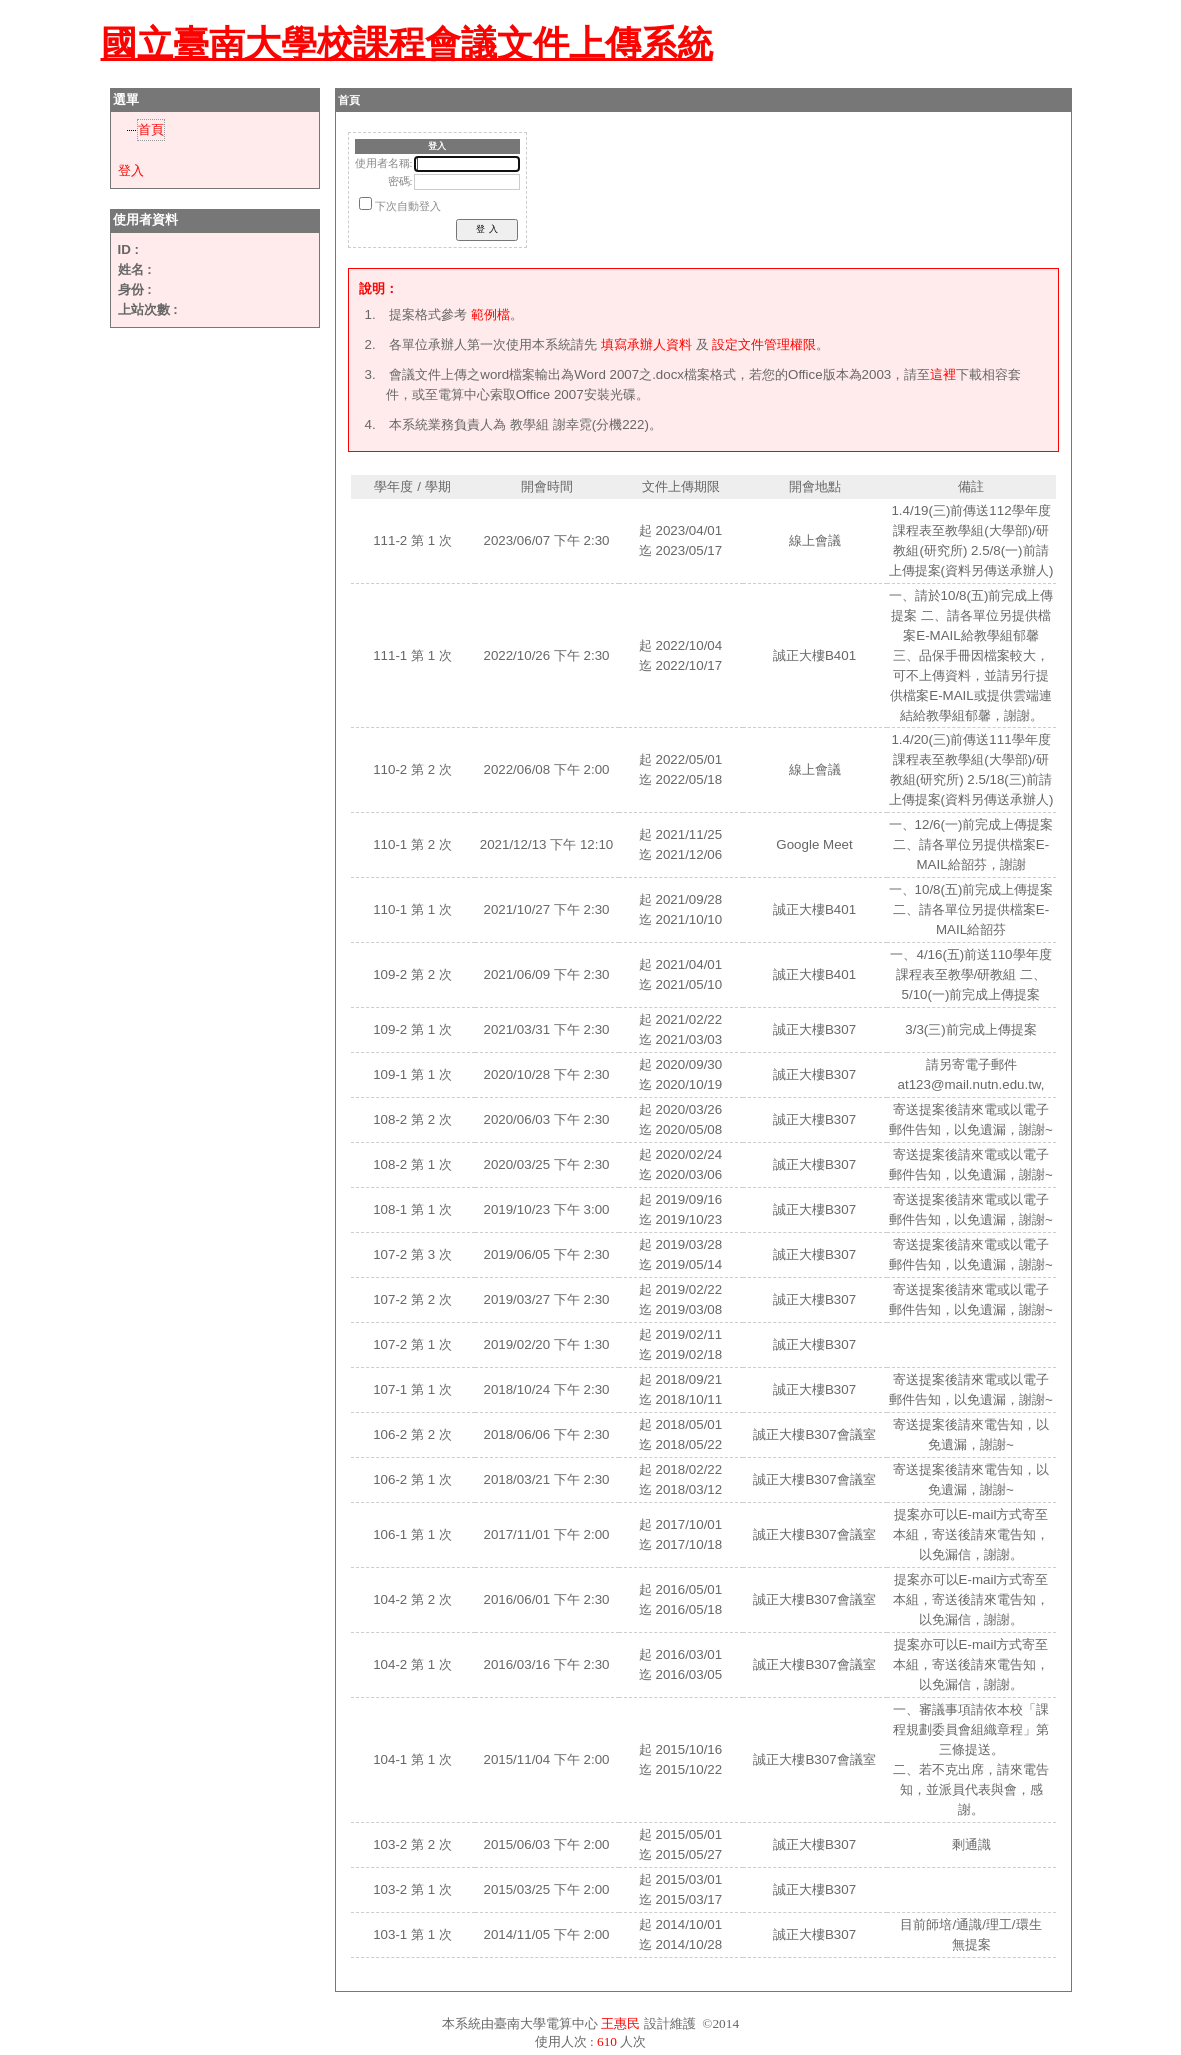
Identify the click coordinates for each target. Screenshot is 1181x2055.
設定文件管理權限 (764, 344)
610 (607, 2041)
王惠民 (620, 2023)
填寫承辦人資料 (646, 344)
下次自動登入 (408, 206)
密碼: (400, 181)
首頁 (151, 129)
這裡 (943, 374)
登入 (131, 170)
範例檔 (490, 314)
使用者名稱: (384, 163)
